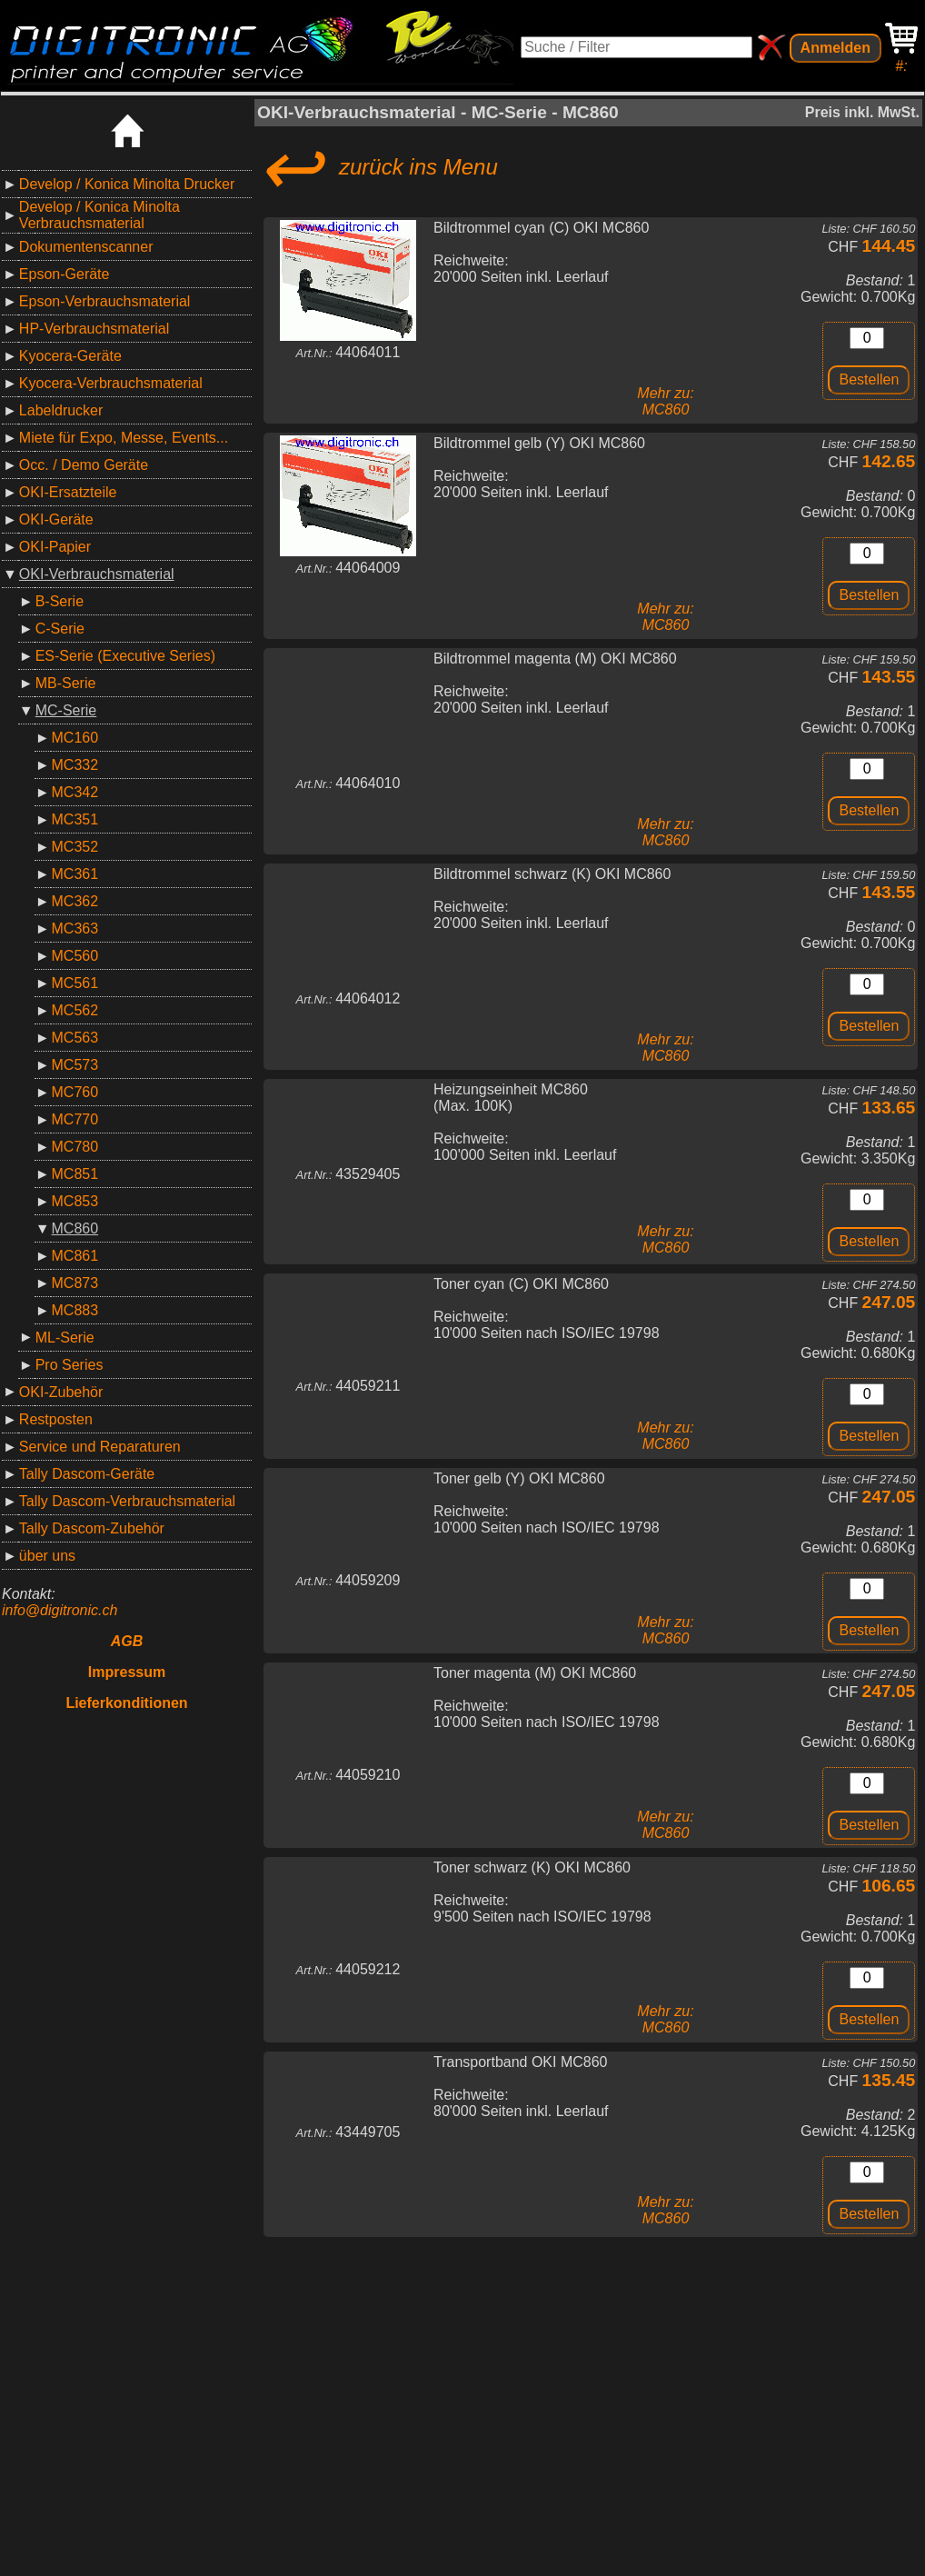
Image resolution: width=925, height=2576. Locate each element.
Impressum (126, 1672)
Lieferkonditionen (126, 1703)
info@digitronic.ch (59, 1610)
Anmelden (835, 47)
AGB (127, 1641)
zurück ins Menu (377, 167)
